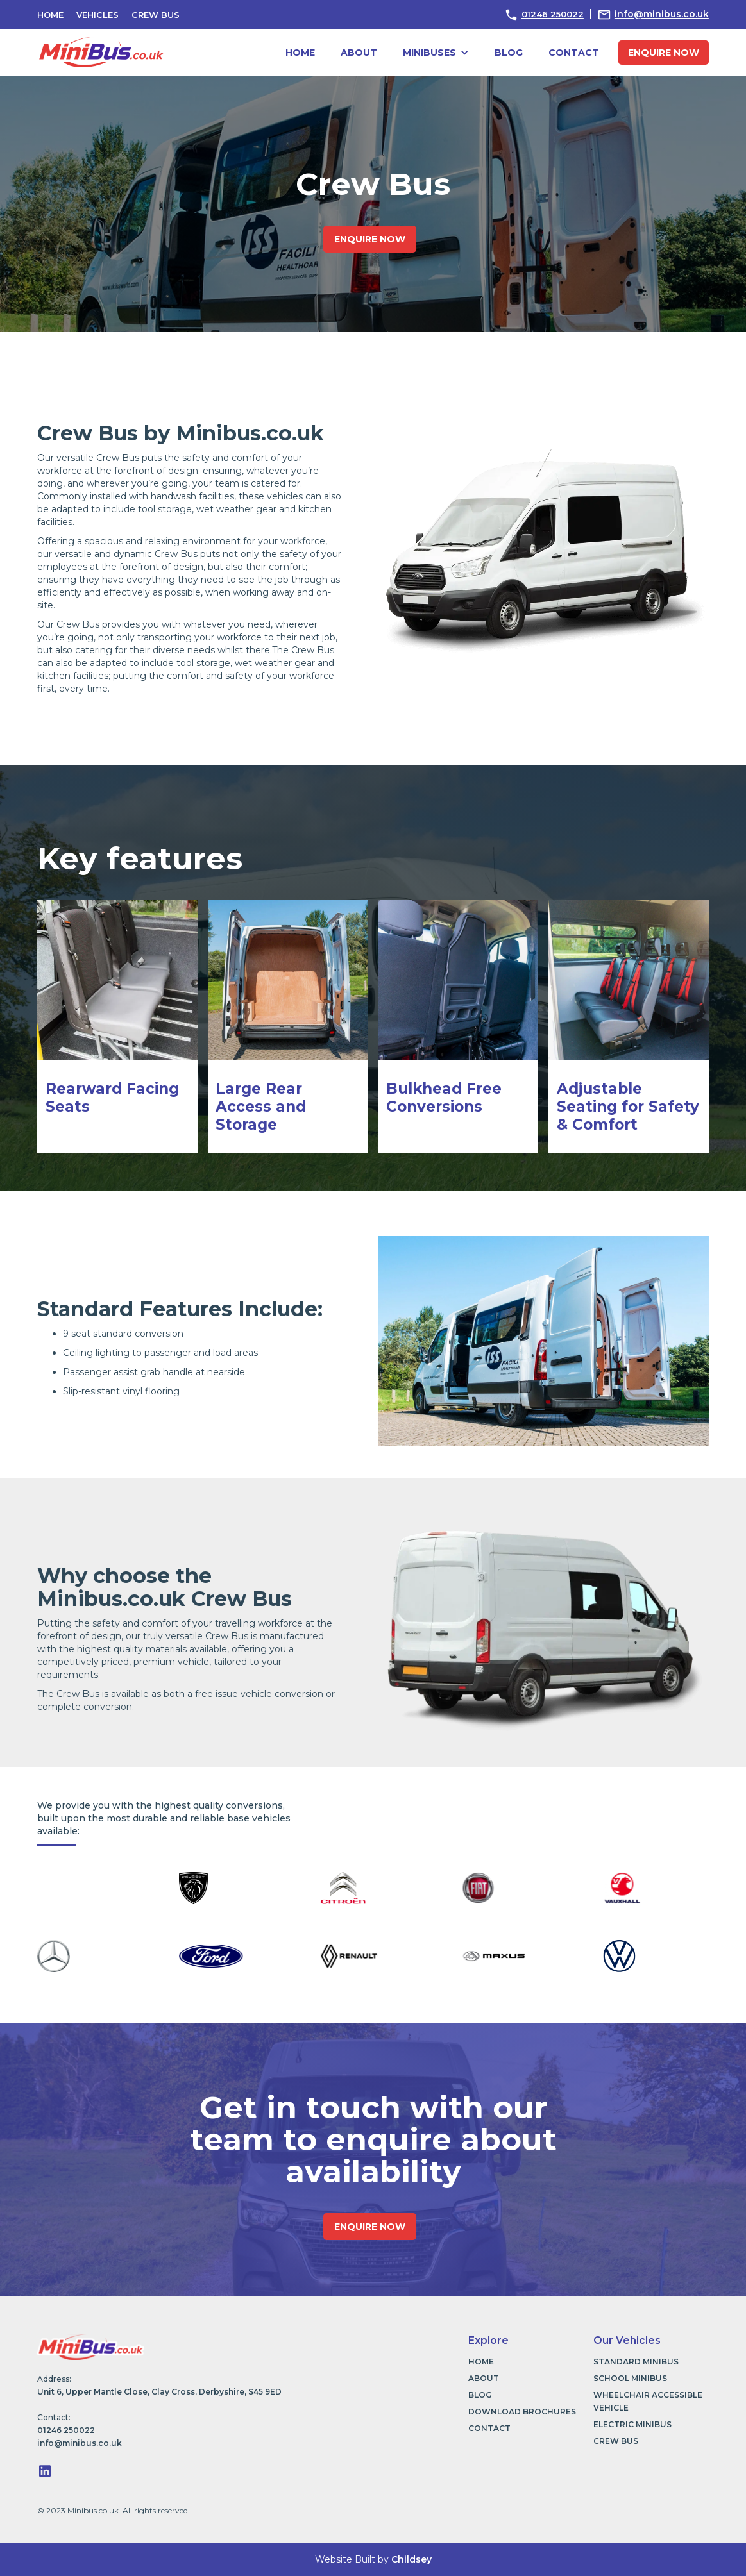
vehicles (97, 15)
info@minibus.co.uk (662, 14)
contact (573, 52)
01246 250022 (552, 14)
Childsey (411, 2559)
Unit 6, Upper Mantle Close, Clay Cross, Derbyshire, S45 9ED (159, 2391)
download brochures (522, 2411)
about (359, 52)
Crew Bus (155, 15)
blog (509, 52)
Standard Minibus (636, 2361)
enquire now (663, 52)
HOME (50, 15)
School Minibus (630, 2378)
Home (300, 52)
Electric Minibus (632, 2424)
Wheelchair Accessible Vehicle (647, 2401)
